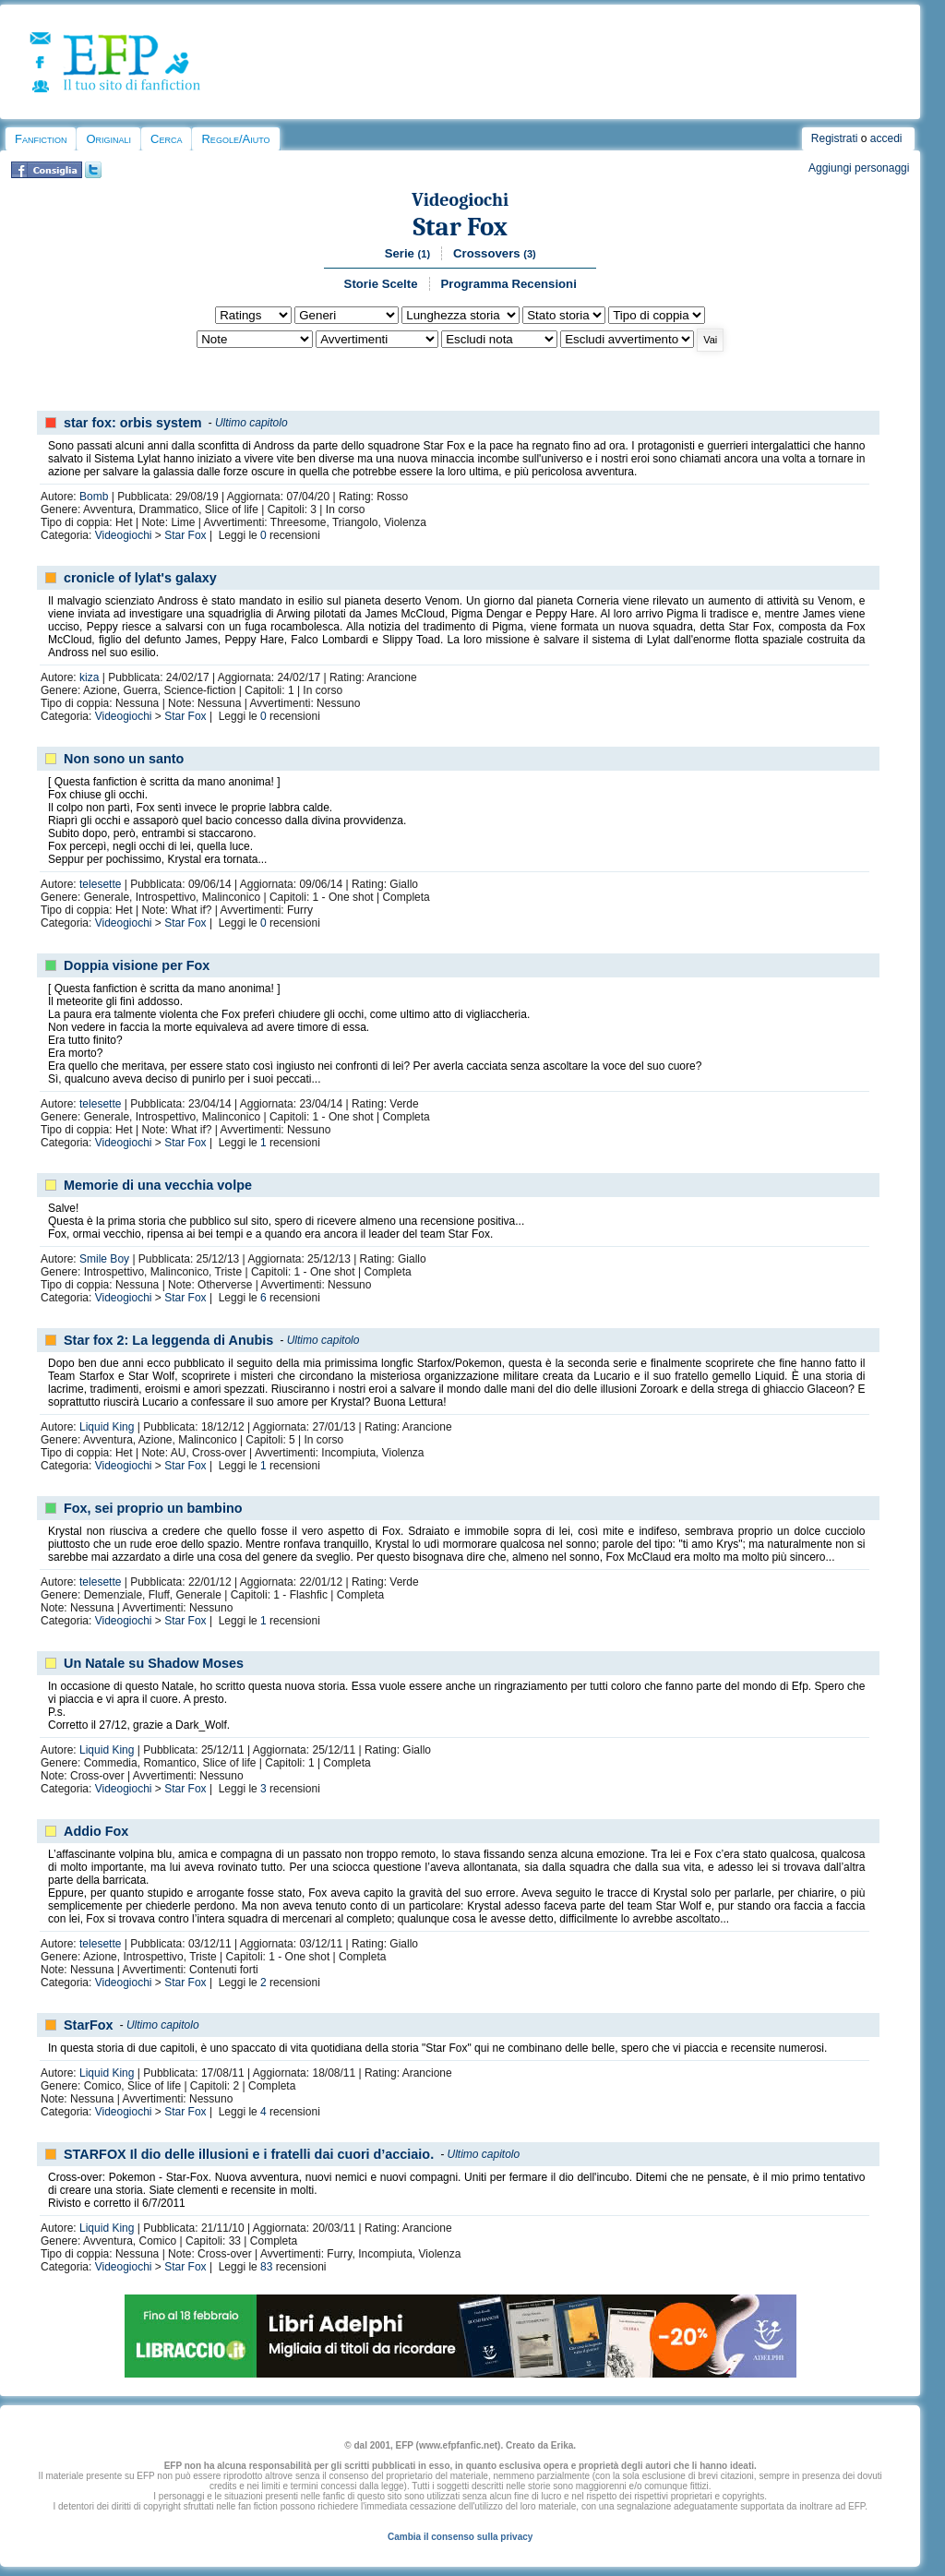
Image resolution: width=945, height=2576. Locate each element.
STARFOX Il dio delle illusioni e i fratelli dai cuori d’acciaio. (249, 2154)
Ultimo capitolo (251, 422)
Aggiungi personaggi (858, 168)
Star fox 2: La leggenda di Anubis (168, 1340)
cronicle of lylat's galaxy (140, 577)
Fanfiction (40, 139)
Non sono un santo (124, 758)
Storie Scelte (381, 284)
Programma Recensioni (509, 284)
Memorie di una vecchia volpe (158, 1185)
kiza (89, 677)
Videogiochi (460, 199)
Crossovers (494, 253)
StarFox (89, 2025)
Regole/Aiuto (235, 139)
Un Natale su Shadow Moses (154, 1663)
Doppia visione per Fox (136, 965)
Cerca (166, 139)
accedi (886, 138)
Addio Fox (96, 1831)
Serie (407, 253)
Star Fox (460, 226)
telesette (100, 884)
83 (266, 2266)
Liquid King (106, 1426)
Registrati (834, 138)
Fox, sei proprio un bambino (153, 1508)
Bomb (93, 496)
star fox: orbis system (133, 422)
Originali (108, 139)
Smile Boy (104, 1258)
